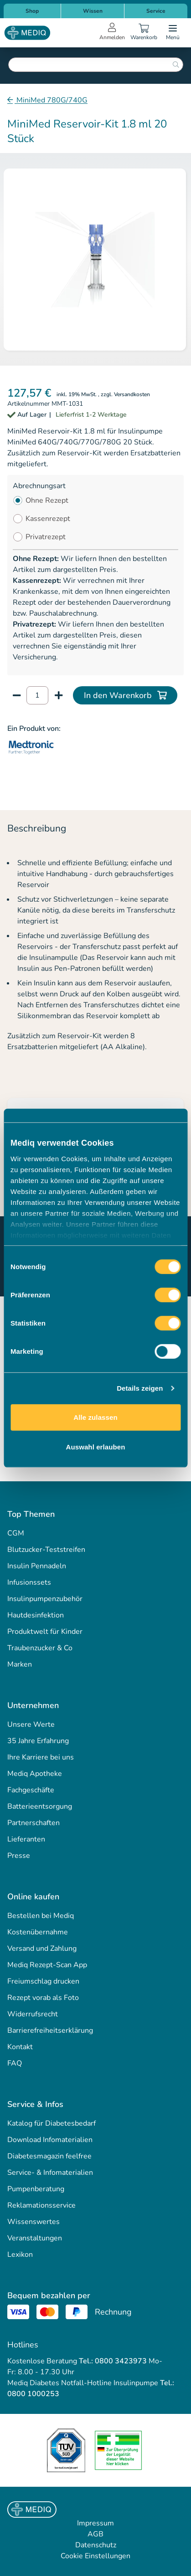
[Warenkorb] (143, 32)
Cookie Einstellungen (95, 2556)
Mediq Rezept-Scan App (47, 1965)
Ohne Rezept (47, 500)
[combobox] (95, 64)
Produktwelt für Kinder (45, 1632)
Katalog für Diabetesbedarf (51, 2123)
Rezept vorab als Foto (43, 1998)
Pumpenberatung (35, 2189)
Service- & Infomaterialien (50, 2173)
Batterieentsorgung (39, 1806)
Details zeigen (140, 1388)
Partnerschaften (33, 1823)
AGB (95, 2534)
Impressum (95, 2523)
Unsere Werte (31, 1724)
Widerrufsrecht (32, 2014)
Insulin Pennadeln (36, 1566)
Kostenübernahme (37, 1932)
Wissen (93, 11)
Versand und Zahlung (42, 1948)
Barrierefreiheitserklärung (50, 2030)
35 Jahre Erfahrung (38, 1741)
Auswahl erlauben (95, 1447)
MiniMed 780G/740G (51, 100)
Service (155, 11)
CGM (15, 1533)
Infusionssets (29, 1582)
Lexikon (20, 2255)
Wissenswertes (33, 2222)
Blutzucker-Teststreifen (46, 1550)
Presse (18, 1856)
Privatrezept (46, 537)
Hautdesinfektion (35, 1615)
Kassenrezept (48, 519)
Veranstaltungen (34, 2238)
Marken (19, 1664)
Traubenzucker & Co (39, 1648)
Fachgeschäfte (30, 1790)
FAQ (14, 2063)
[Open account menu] (112, 32)
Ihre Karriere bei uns (40, 1757)
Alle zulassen (95, 1417)
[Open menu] (172, 32)
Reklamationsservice (41, 2205)
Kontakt (20, 2047)
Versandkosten (132, 394)
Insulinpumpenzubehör (45, 1599)
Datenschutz (95, 2545)
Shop (32, 11)
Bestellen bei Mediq (40, 1916)
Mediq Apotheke (34, 1774)
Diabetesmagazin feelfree (49, 2156)
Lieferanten (26, 1839)
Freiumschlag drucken (43, 1981)
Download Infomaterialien (50, 2140)
